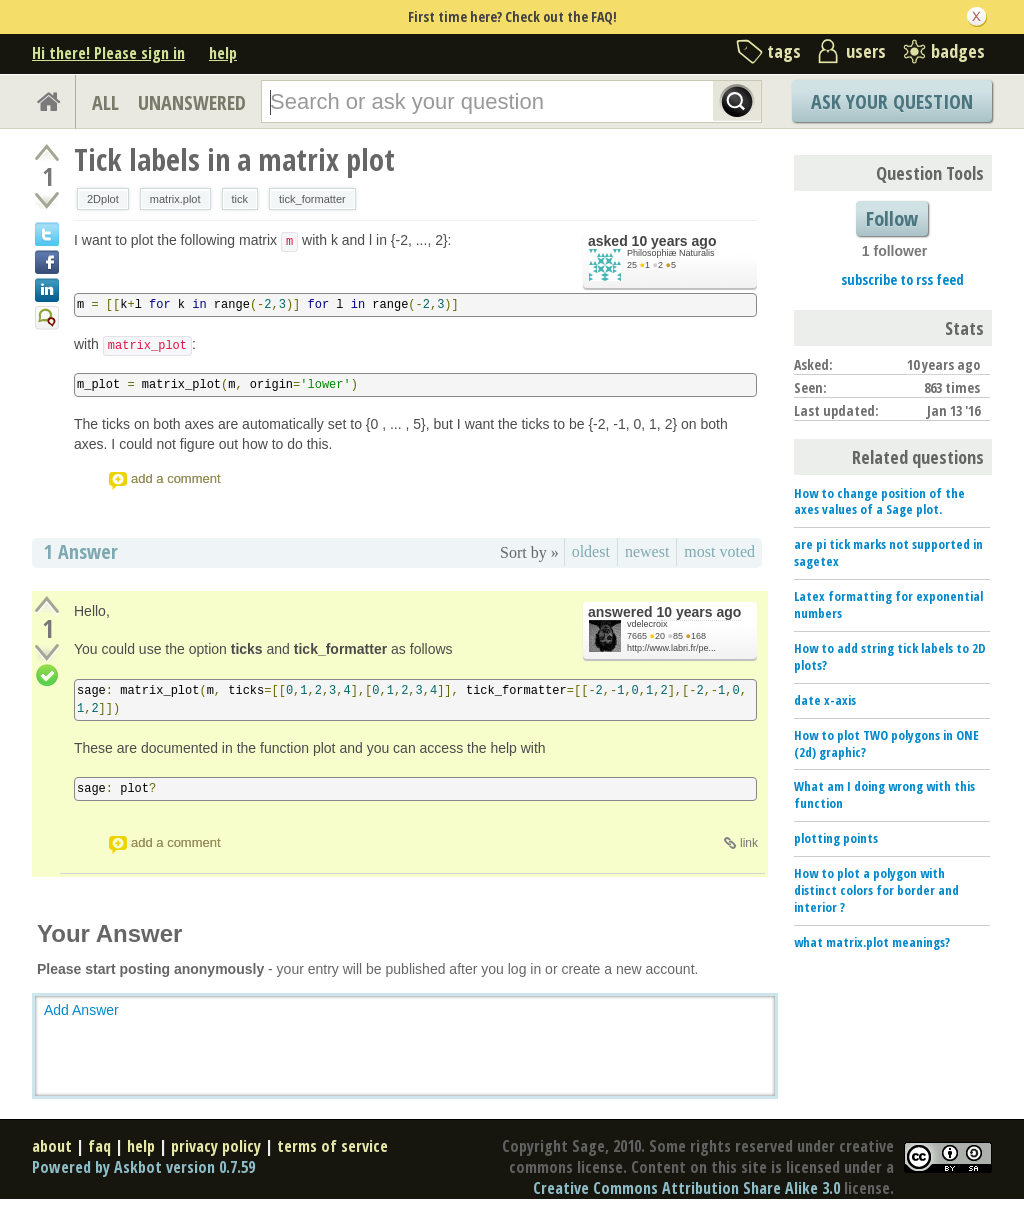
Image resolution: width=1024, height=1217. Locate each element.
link (749, 843)
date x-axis (825, 700)
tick (240, 199)
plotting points (836, 838)
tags (784, 51)
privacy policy (216, 1146)
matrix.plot (175, 199)
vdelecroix (647, 624)
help (223, 53)
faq (99, 1146)
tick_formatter (312, 199)
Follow (892, 218)
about (52, 1146)
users (866, 51)
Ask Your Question (892, 101)
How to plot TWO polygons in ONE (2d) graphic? (886, 743)
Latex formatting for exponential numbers (888, 604)
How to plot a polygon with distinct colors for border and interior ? (876, 890)
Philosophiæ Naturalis (671, 253)
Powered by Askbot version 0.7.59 (143, 1167)
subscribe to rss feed (902, 279)
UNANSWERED (192, 102)
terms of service (332, 1146)
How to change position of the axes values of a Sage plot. (879, 501)
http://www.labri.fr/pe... (671, 648)
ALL (105, 102)
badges (958, 51)
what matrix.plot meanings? (872, 942)
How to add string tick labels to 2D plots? (890, 656)
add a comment (176, 478)
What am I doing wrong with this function (884, 794)
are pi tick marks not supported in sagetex (888, 552)
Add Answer (81, 1010)
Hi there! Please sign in (108, 53)
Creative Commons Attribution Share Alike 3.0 (686, 1188)
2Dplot (103, 199)
